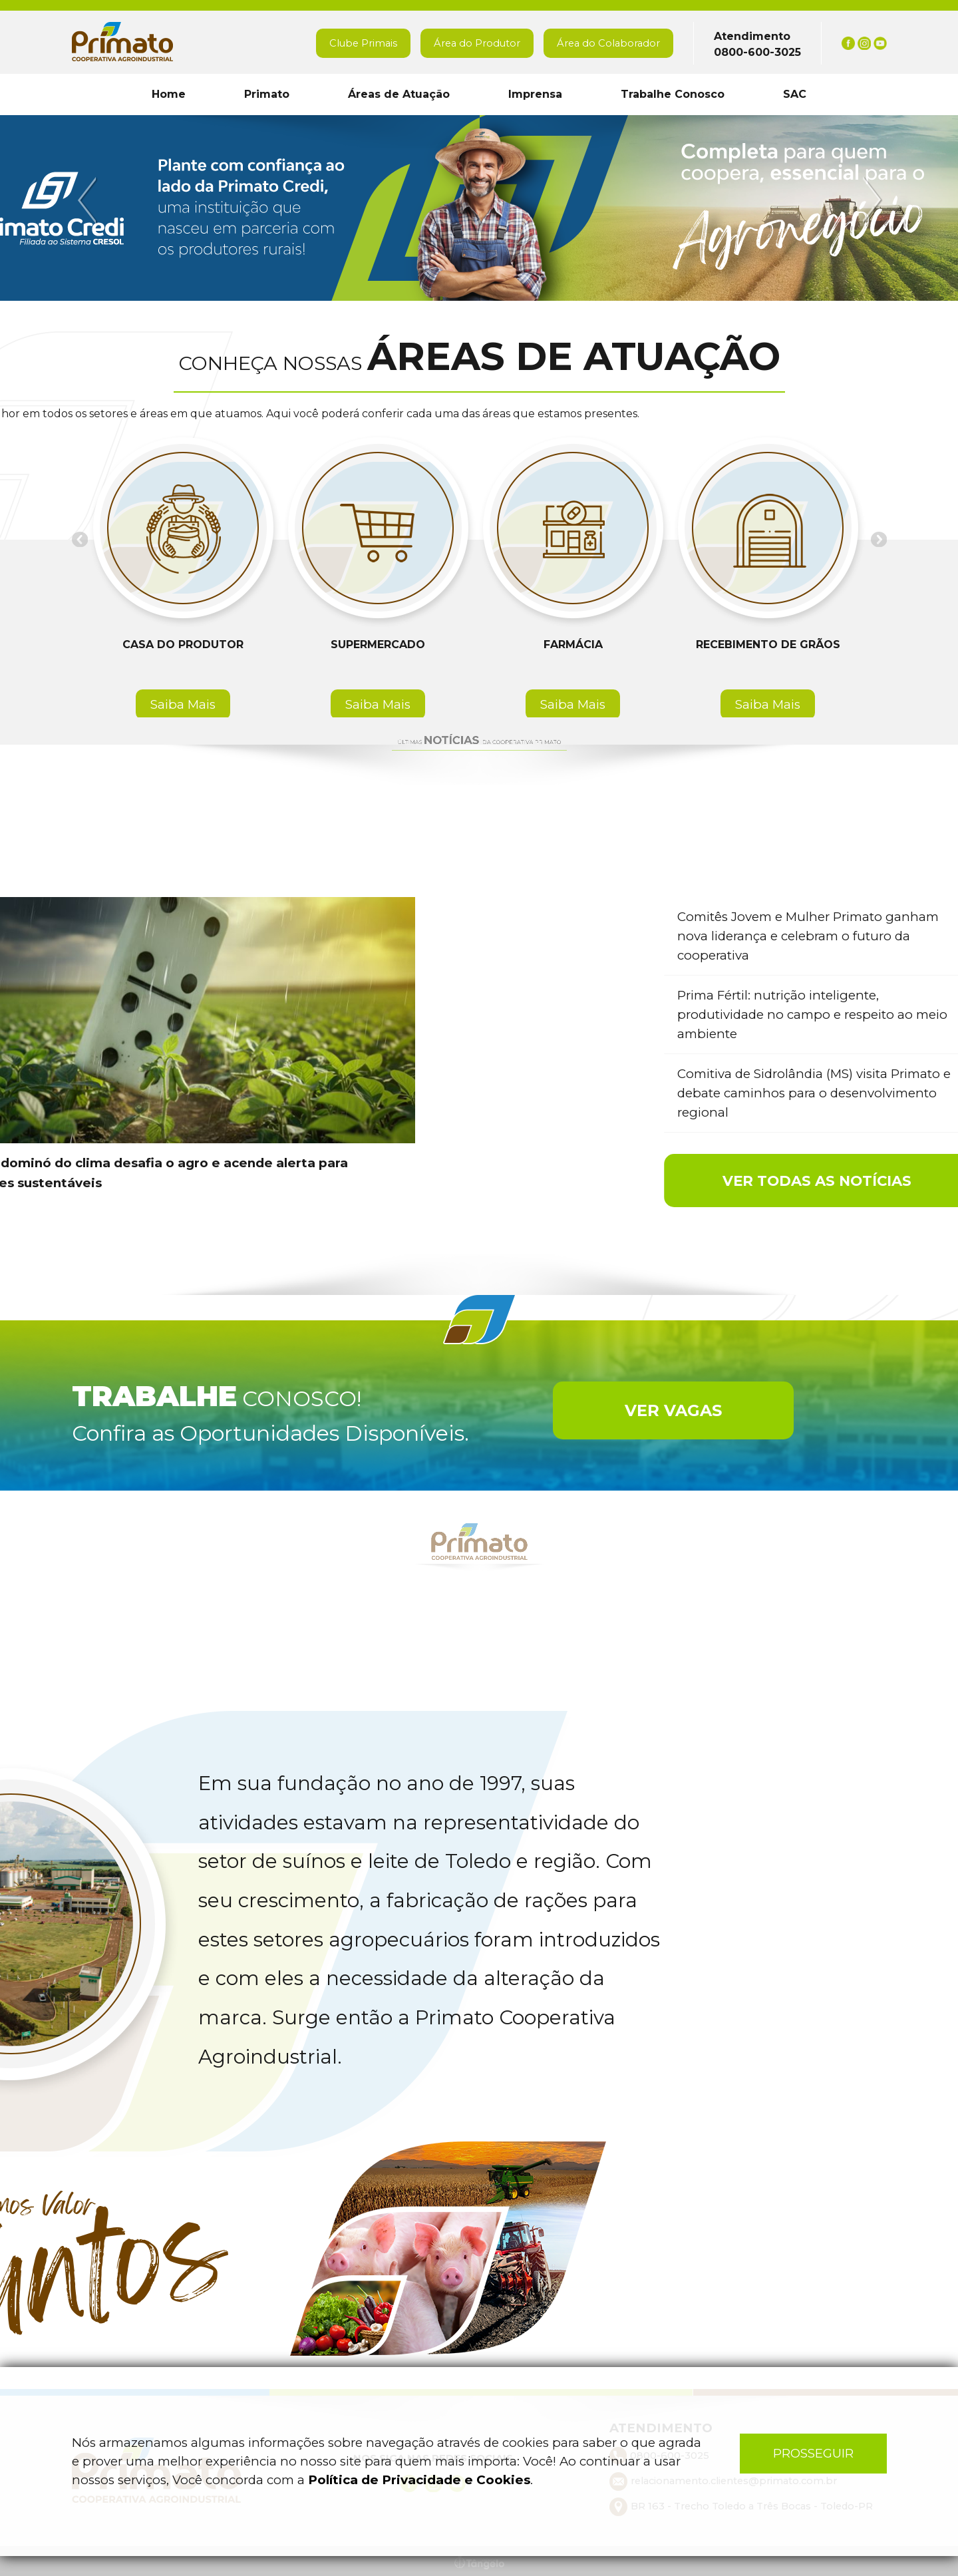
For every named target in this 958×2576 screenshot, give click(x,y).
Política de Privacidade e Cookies (419, 2479)
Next (870, 200)
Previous (89, 200)
